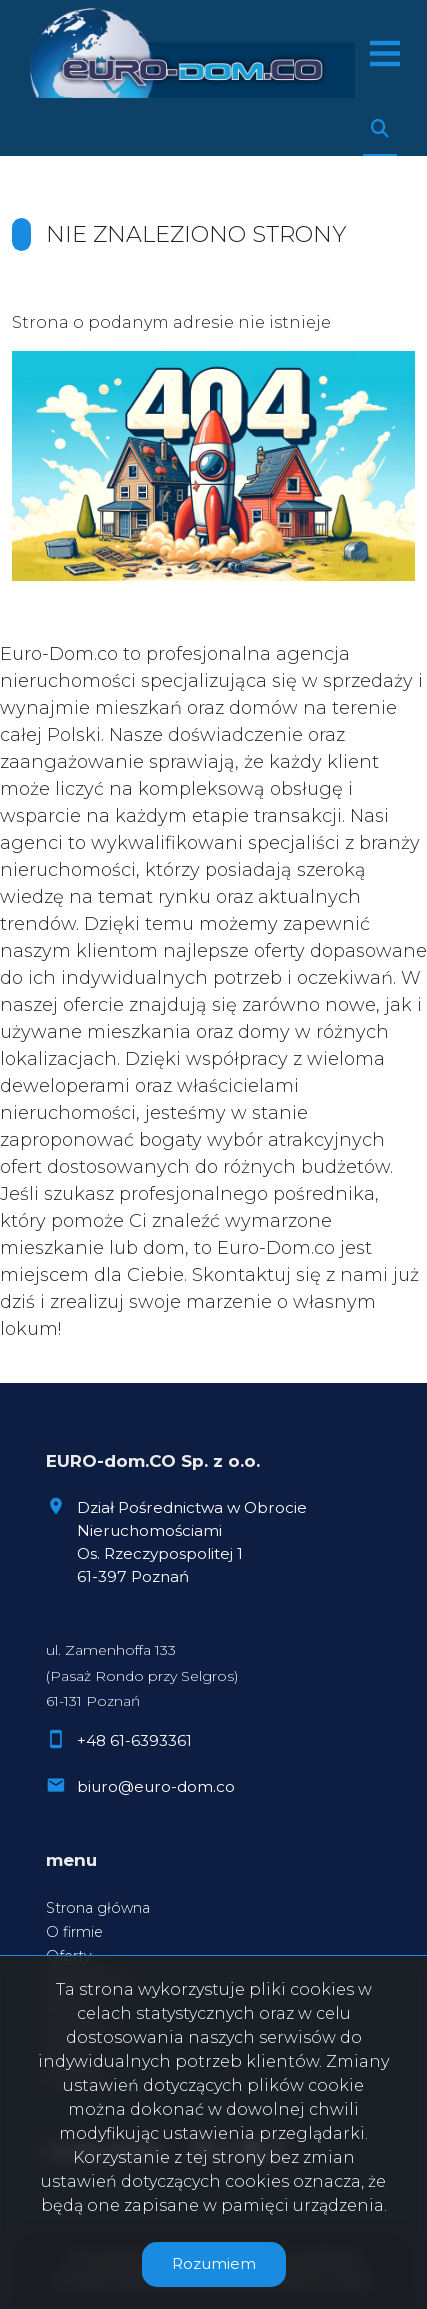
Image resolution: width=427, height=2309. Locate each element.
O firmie (74, 1932)
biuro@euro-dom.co (156, 1786)
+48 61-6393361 (134, 1740)
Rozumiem (214, 2263)
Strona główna (98, 1908)
